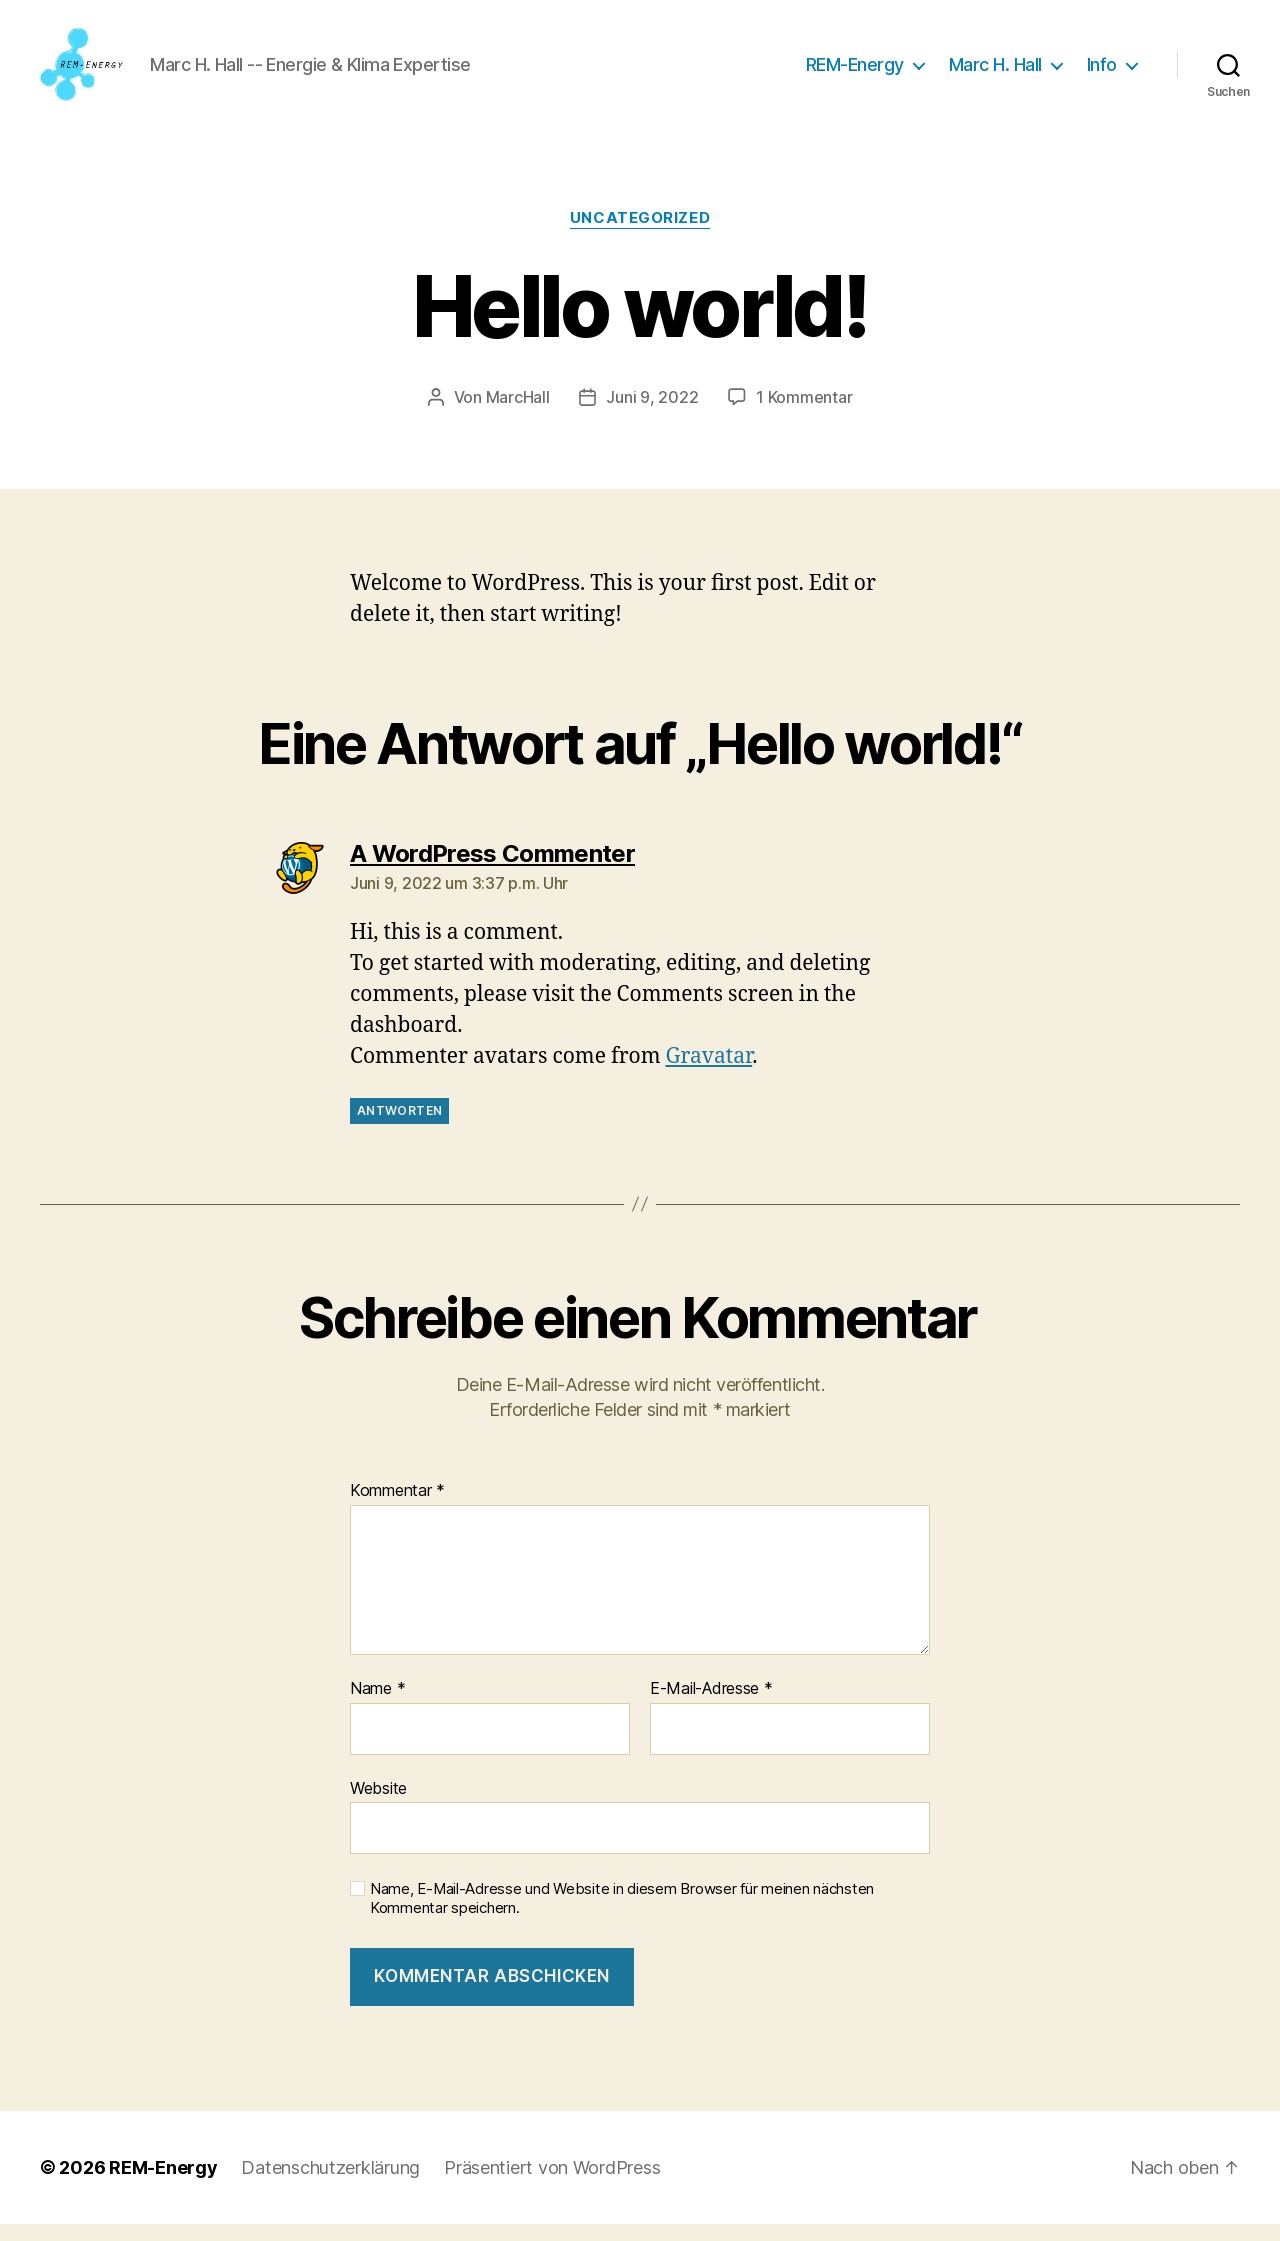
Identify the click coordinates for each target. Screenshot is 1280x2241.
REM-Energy (855, 72)
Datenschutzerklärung (330, 2184)
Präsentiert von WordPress (552, 2184)
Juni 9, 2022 (652, 413)
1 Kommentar (804, 413)
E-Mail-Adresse (711, 1706)
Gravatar (709, 1072)
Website (378, 1804)
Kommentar (397, 1508)
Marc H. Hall (995, 72)
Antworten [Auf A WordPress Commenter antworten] (399, 1126)
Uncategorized (640, 235)
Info (1102, 72)
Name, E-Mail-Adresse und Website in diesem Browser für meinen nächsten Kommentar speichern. (622, 1915)
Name (377, 1706)
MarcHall (518, 413)
